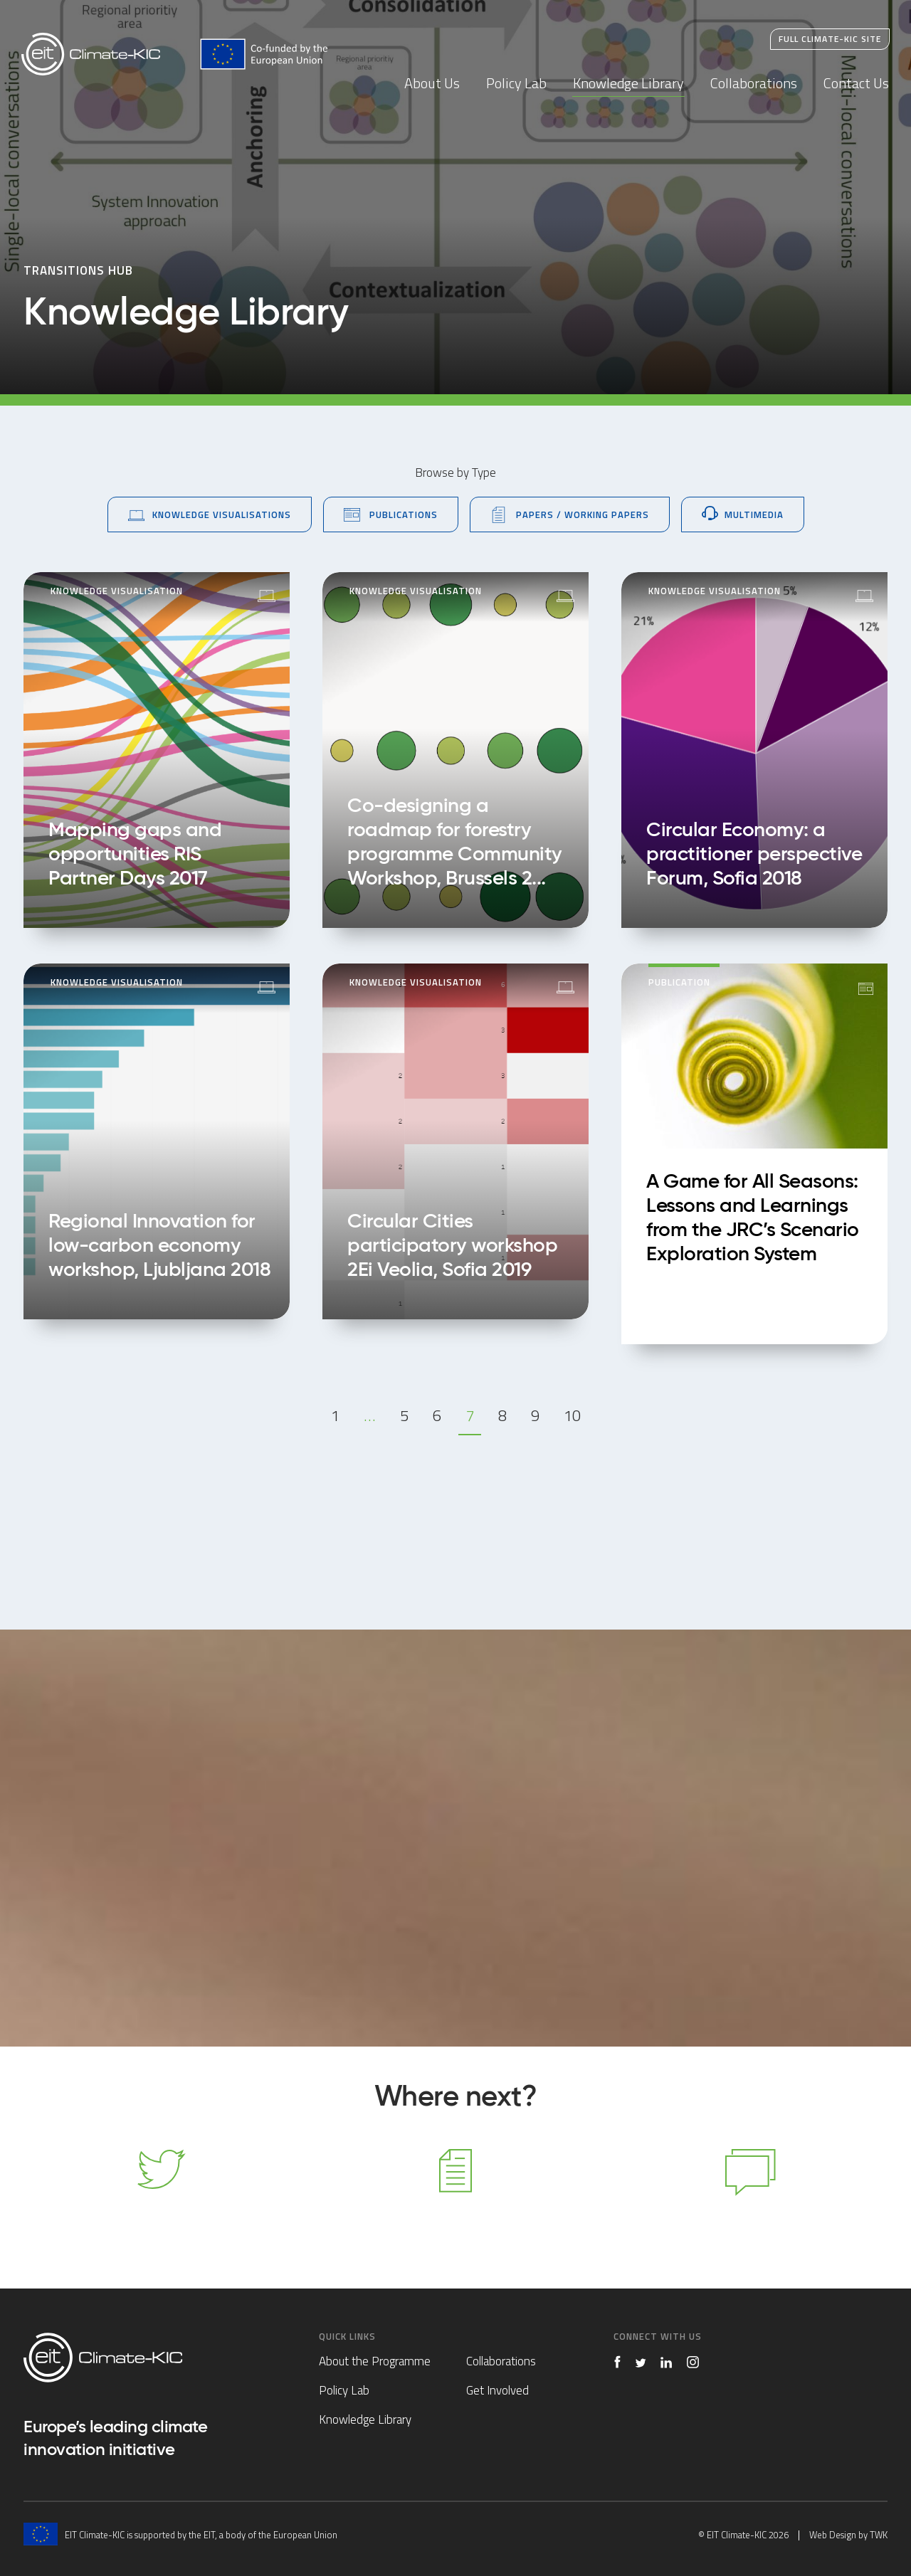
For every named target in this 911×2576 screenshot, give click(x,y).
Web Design (832, 2535)
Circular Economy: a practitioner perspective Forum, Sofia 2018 (754, 750)
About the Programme (375, 2361)
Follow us (160, 2190)
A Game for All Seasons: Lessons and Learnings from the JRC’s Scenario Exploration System (754, 1154)
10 (572, 1415)
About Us (432, 83)
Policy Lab (516, 83)
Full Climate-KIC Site (830, 39)
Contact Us (856, 83)
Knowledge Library (628, 83)
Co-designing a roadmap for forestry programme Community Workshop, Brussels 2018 (455, 750)
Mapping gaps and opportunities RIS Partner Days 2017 (156, 750)
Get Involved (497, 2390)
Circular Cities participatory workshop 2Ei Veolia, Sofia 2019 (455, 1141)
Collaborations (753, 83)
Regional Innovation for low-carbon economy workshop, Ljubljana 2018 (156, 1141)
